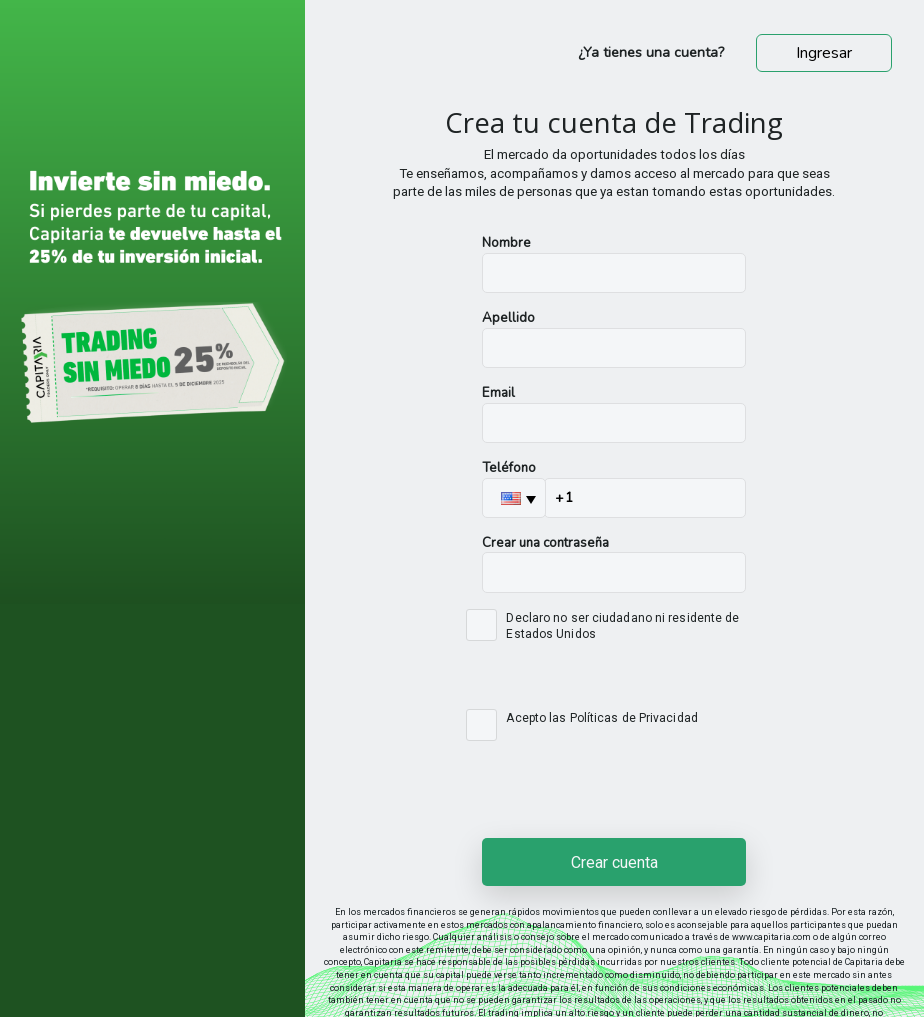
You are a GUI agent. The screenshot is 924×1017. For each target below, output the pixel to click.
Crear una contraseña (545, 543)
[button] (514, 498)
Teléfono (509, 468)
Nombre (506, 243)
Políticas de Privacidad (634, 718)
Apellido (508, 318)
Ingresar (824, 53)
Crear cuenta (614, 862)
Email (498, 393)
